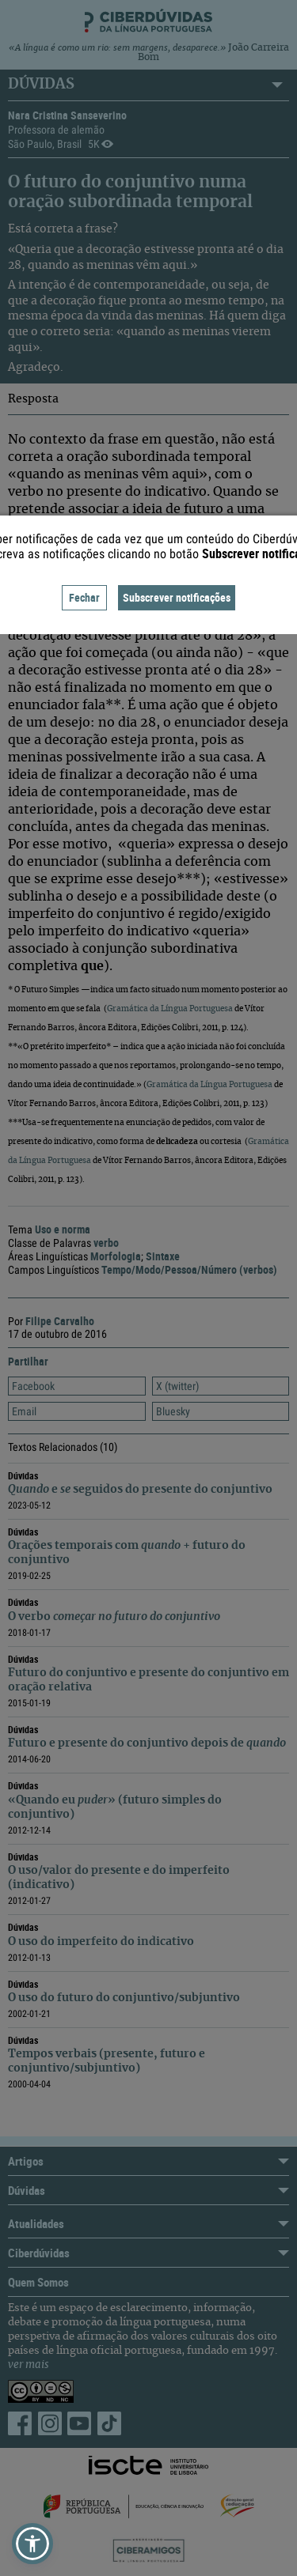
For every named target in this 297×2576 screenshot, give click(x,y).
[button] (32, 2543)
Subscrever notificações (176, 597)
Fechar (84, 597)
